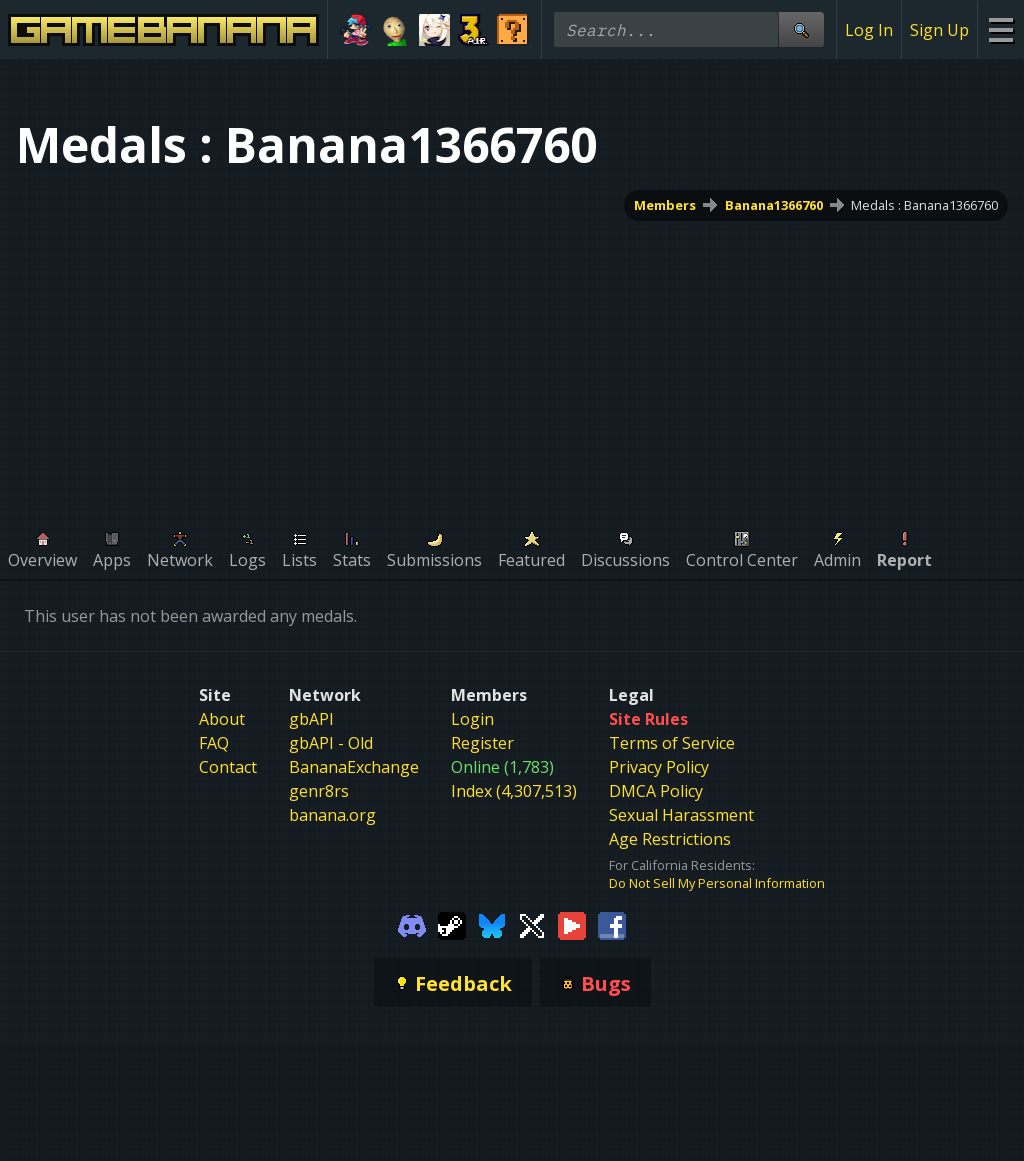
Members (665, 205)
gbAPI (311, 719)
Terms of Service (672, 743)
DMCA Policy (656, 791)
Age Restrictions (670, 839)
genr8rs (319, 791)
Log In (869, 30)
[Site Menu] (1000, 29)
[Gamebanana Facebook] (612, 924)
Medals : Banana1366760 (924, 205)
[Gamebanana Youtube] (572, 924)
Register (482, 743)
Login (472, 719)
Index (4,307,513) (514, 791)
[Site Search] (801, 29)
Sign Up (939, 30)
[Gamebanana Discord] (412, 924)
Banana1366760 (774, 205)
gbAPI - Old (331, 743)
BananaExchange (354, 767)
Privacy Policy (659, 767)
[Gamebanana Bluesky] (492, 924)
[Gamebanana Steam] (452, 924)
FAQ (214, 743)
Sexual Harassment (681, 815)
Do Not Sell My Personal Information (717, 883)
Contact (228, 767)
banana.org (332, 815)
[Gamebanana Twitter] (532, 924)
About (222, 719)
